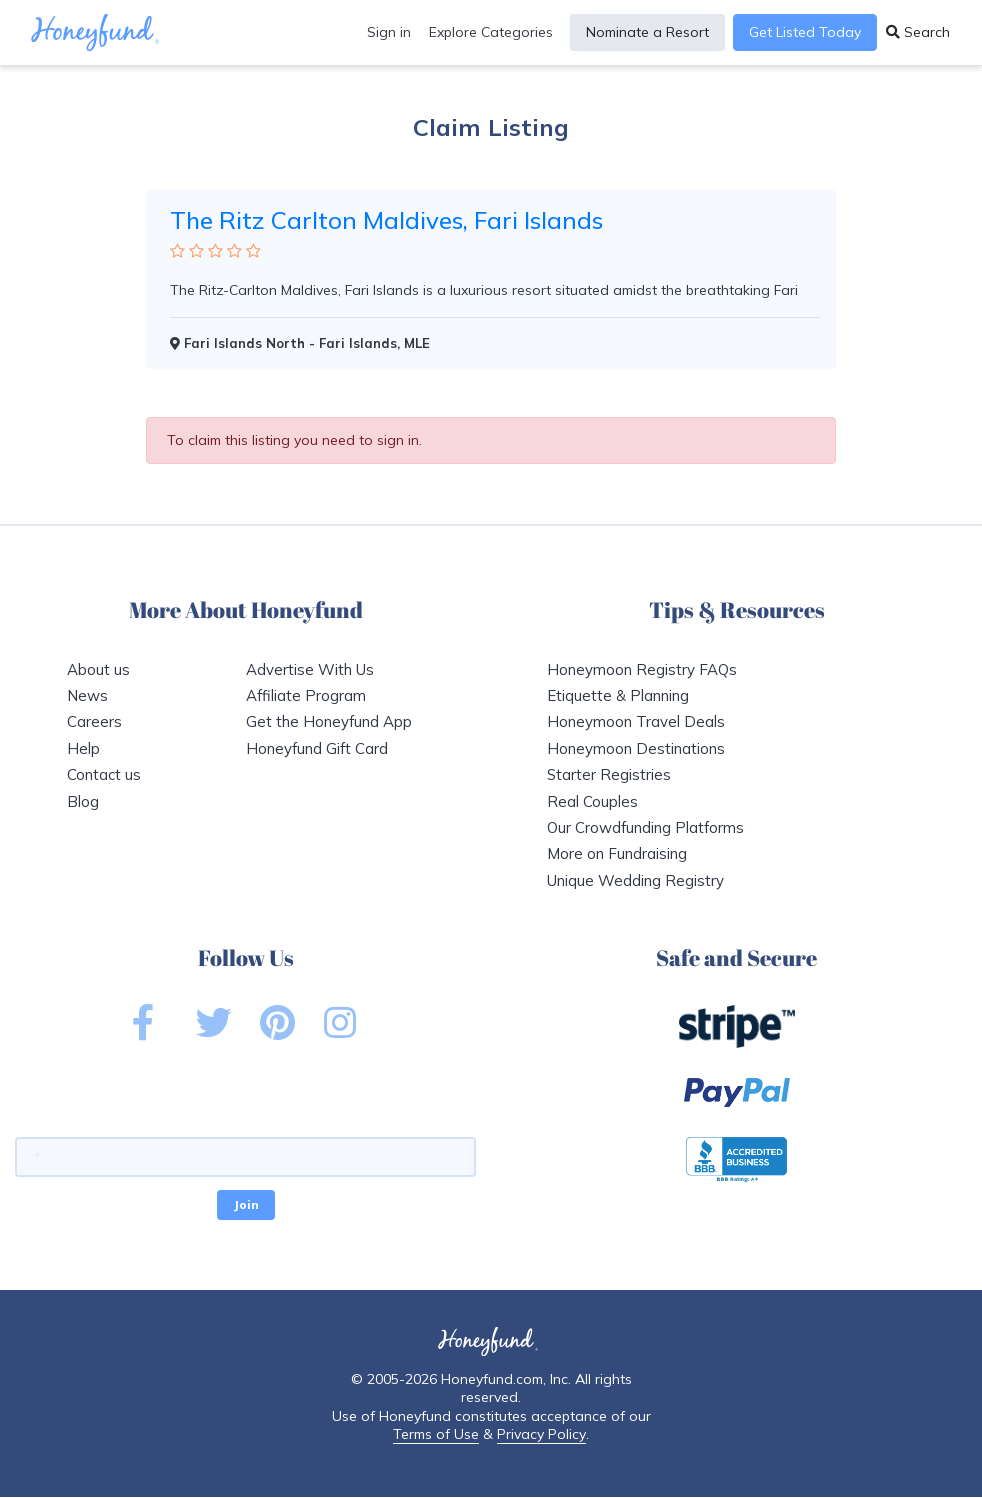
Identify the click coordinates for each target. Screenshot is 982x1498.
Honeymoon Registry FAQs (642, 669)
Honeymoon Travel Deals (636, 721)
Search (918, 32)
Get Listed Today (805, 32)
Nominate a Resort (647, 32)
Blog (83, 801)
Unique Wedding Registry (635, 880)
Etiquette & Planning (618, 695)
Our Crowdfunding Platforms (645, 827)
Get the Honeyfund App (329, 721)
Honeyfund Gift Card (317, 748)
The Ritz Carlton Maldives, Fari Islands (386, 220)
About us (98, 669)
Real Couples (592, 801)
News (87, 695)
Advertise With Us (310, 669)
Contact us (104, 774)
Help (83, 748)
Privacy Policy (541, 1434)
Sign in (389, 32)
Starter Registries (609, 774)
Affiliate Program (306, 695)
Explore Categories (491, 32)
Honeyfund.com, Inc (504, 1379)
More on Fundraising (617, 853)
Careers (94, 721)
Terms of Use (436, 1434)
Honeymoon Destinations (636, 748)
